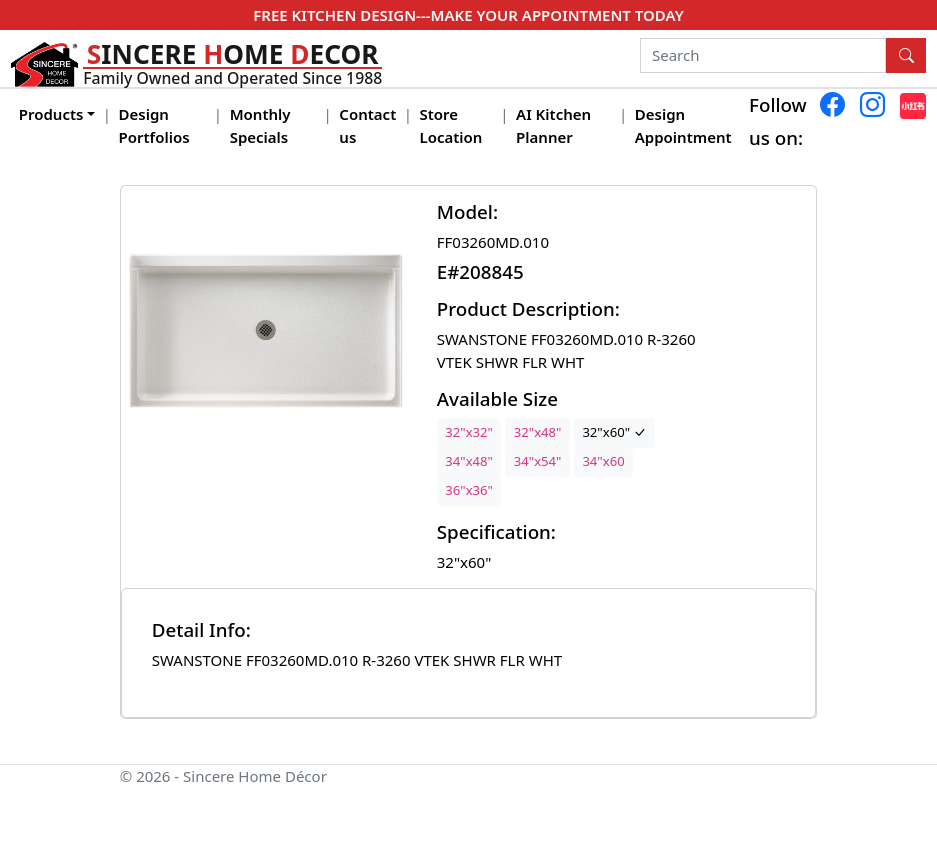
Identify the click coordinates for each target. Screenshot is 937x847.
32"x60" (614, 432)
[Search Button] (906, 56)
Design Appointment (683, 125)
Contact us (367, 125)
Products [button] (51, 114)
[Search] (763, 56)
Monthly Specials (260, 125)
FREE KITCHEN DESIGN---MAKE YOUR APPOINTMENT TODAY (468, 15)
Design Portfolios (154, 125)
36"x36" (469, 490)
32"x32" (469, 432)
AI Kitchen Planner (553, 125)
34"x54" (538, 461)
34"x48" (469, 461)
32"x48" (538, 432)
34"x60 (603, 461)
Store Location (451, 125)
